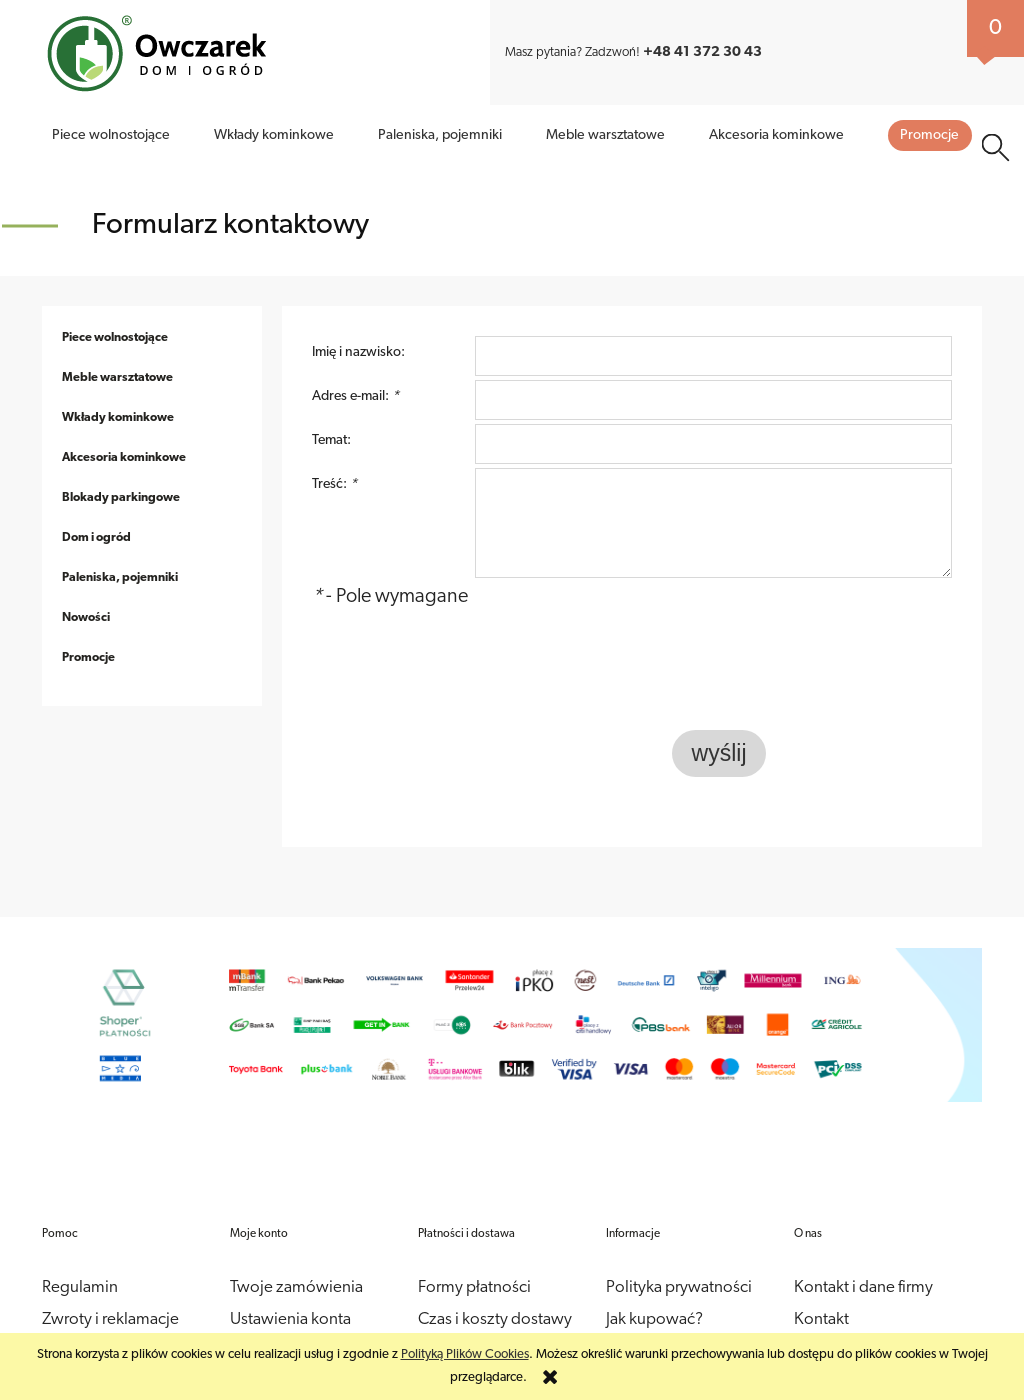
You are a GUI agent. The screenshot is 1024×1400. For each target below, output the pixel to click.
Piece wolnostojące (115, 298)
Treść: (334, 444)
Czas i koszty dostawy (495, 1279)
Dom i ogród (96, 498)
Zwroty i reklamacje (110, 1279)
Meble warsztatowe (117, 338)
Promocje (88, 618)
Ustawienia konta (290, 1279)
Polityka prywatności (679, 1247)
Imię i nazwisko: (358, 312)
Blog (882, 31)
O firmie (732, 31)
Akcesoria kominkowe (124, 418)
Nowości (86, 578)
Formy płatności (474, 1247)
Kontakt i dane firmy (863, 1247)
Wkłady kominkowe (118, 378)
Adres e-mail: (355, 356)
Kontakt (935, 31)
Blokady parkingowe (121, 458)
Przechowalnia (282, 1311)
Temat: (331, 400)
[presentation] (812, 638)
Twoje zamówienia (296, 1247)
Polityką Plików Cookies (465, 1354)
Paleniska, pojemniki (120, 538)
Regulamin (80, 1247)
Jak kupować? (811, 31)
